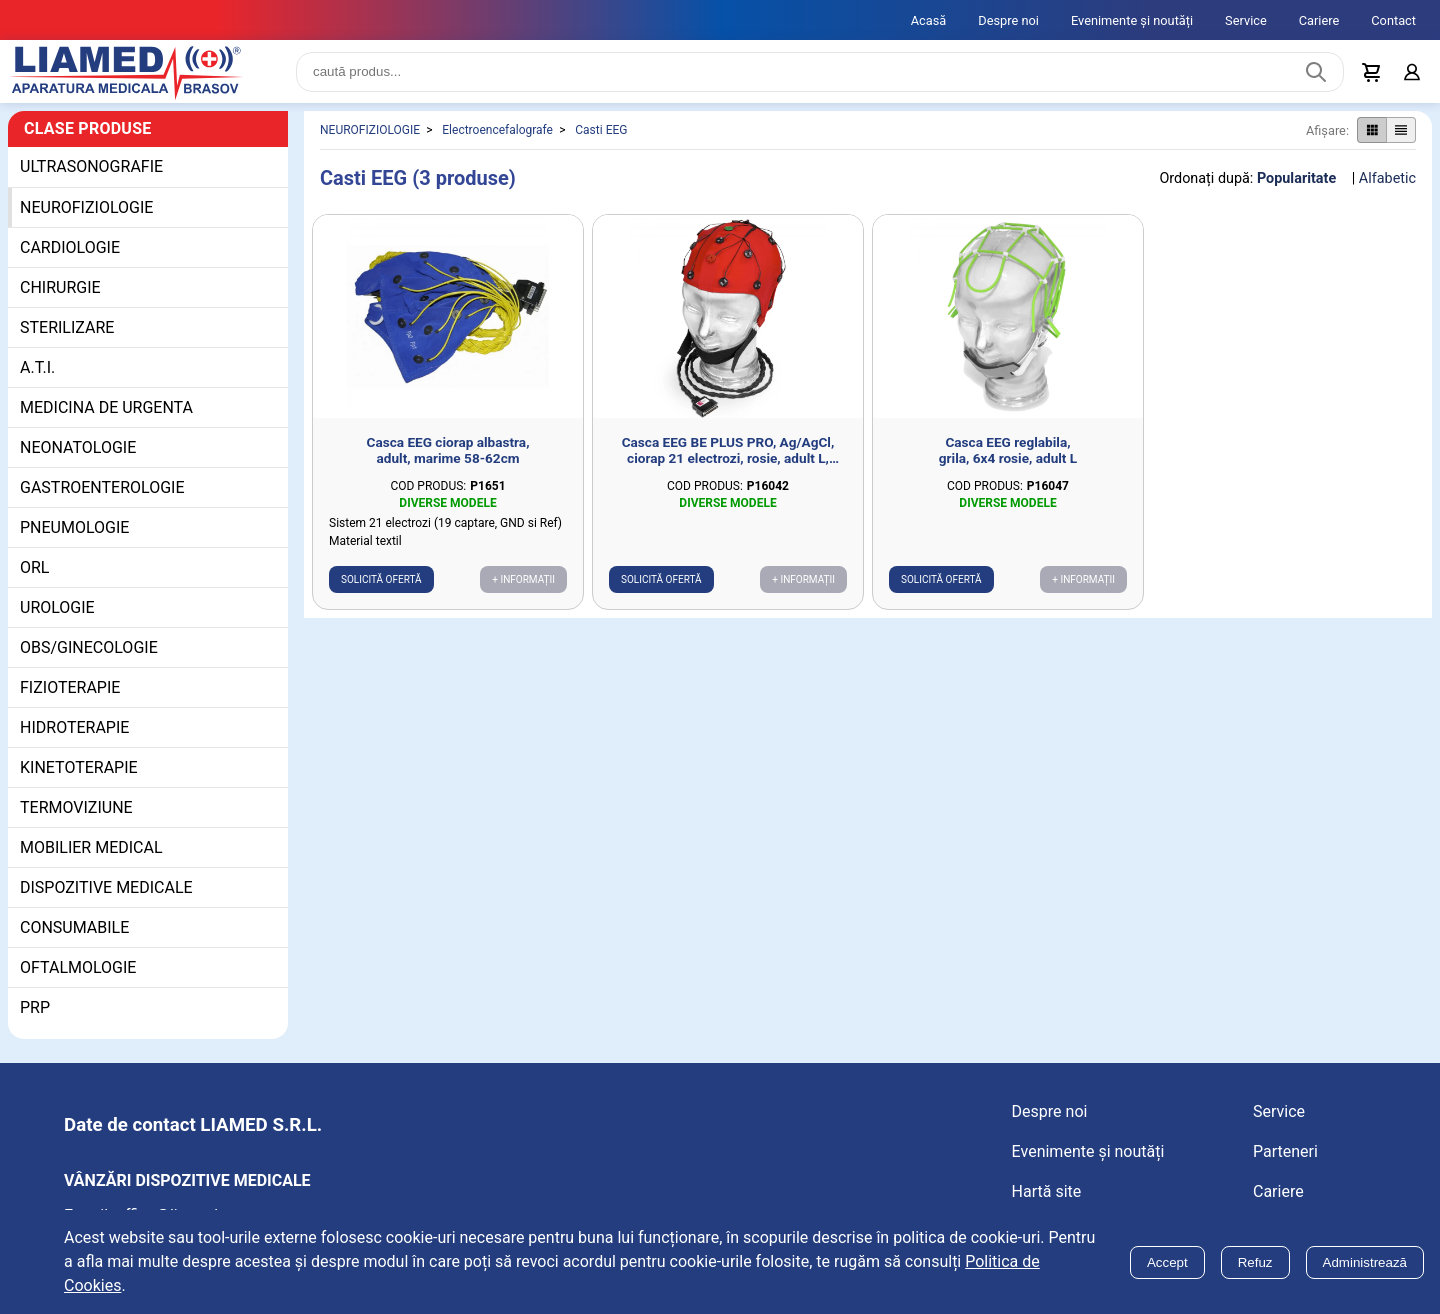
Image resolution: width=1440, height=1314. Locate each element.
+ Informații (523, 587)
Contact (1393, 20)
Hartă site (1047, 1199)
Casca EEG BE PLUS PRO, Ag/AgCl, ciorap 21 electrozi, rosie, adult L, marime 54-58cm (728, 458)
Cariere (1319, 20)
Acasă (929, 20)
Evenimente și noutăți (1132, 20)
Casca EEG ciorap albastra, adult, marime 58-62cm (448, 458)
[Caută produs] (1316, 76)
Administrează (1365, 1262)
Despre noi (1008, 20)
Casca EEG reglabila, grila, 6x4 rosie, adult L (1008, 458)
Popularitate (1296, 186)
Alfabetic (1387, 186)
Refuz (1255, 1262)
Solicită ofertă (381, 587)
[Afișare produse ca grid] (1371, 139)
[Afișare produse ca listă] (1401, 139)
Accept (1167, 1262)
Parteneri (1285, 1159)
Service (1246, 20)
